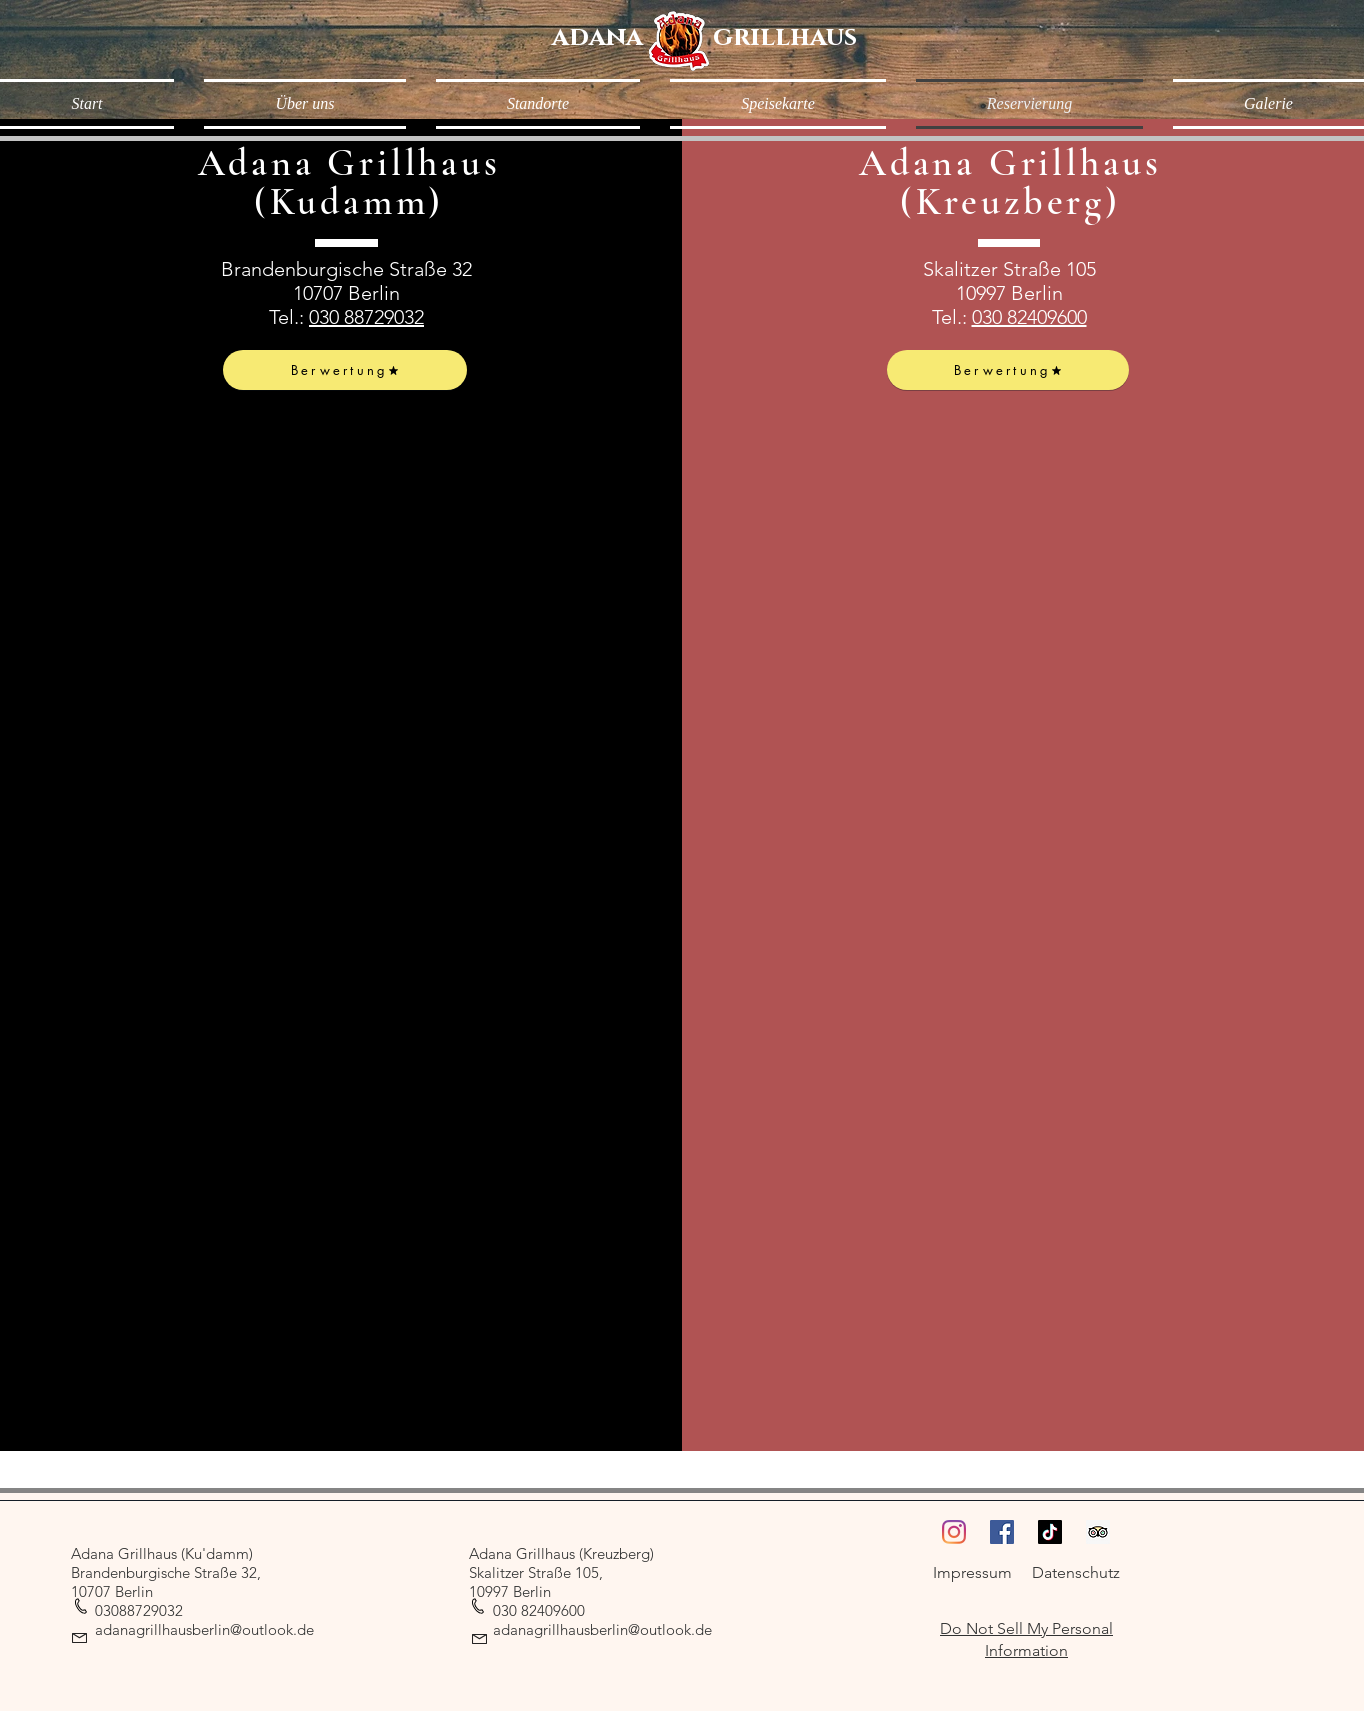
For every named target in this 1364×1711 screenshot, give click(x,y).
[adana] (597, 38)
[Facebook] (1002, 1532)
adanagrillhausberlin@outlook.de (204, 1629)
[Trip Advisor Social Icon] (1098, 1532)
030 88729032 (366, 317)
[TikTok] (1050, 1532)
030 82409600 (1029, 317)
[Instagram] (954, 1532)
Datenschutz (1076, 1572)
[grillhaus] (785, 38)
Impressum (972, 1572)
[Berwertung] (345, 370)
